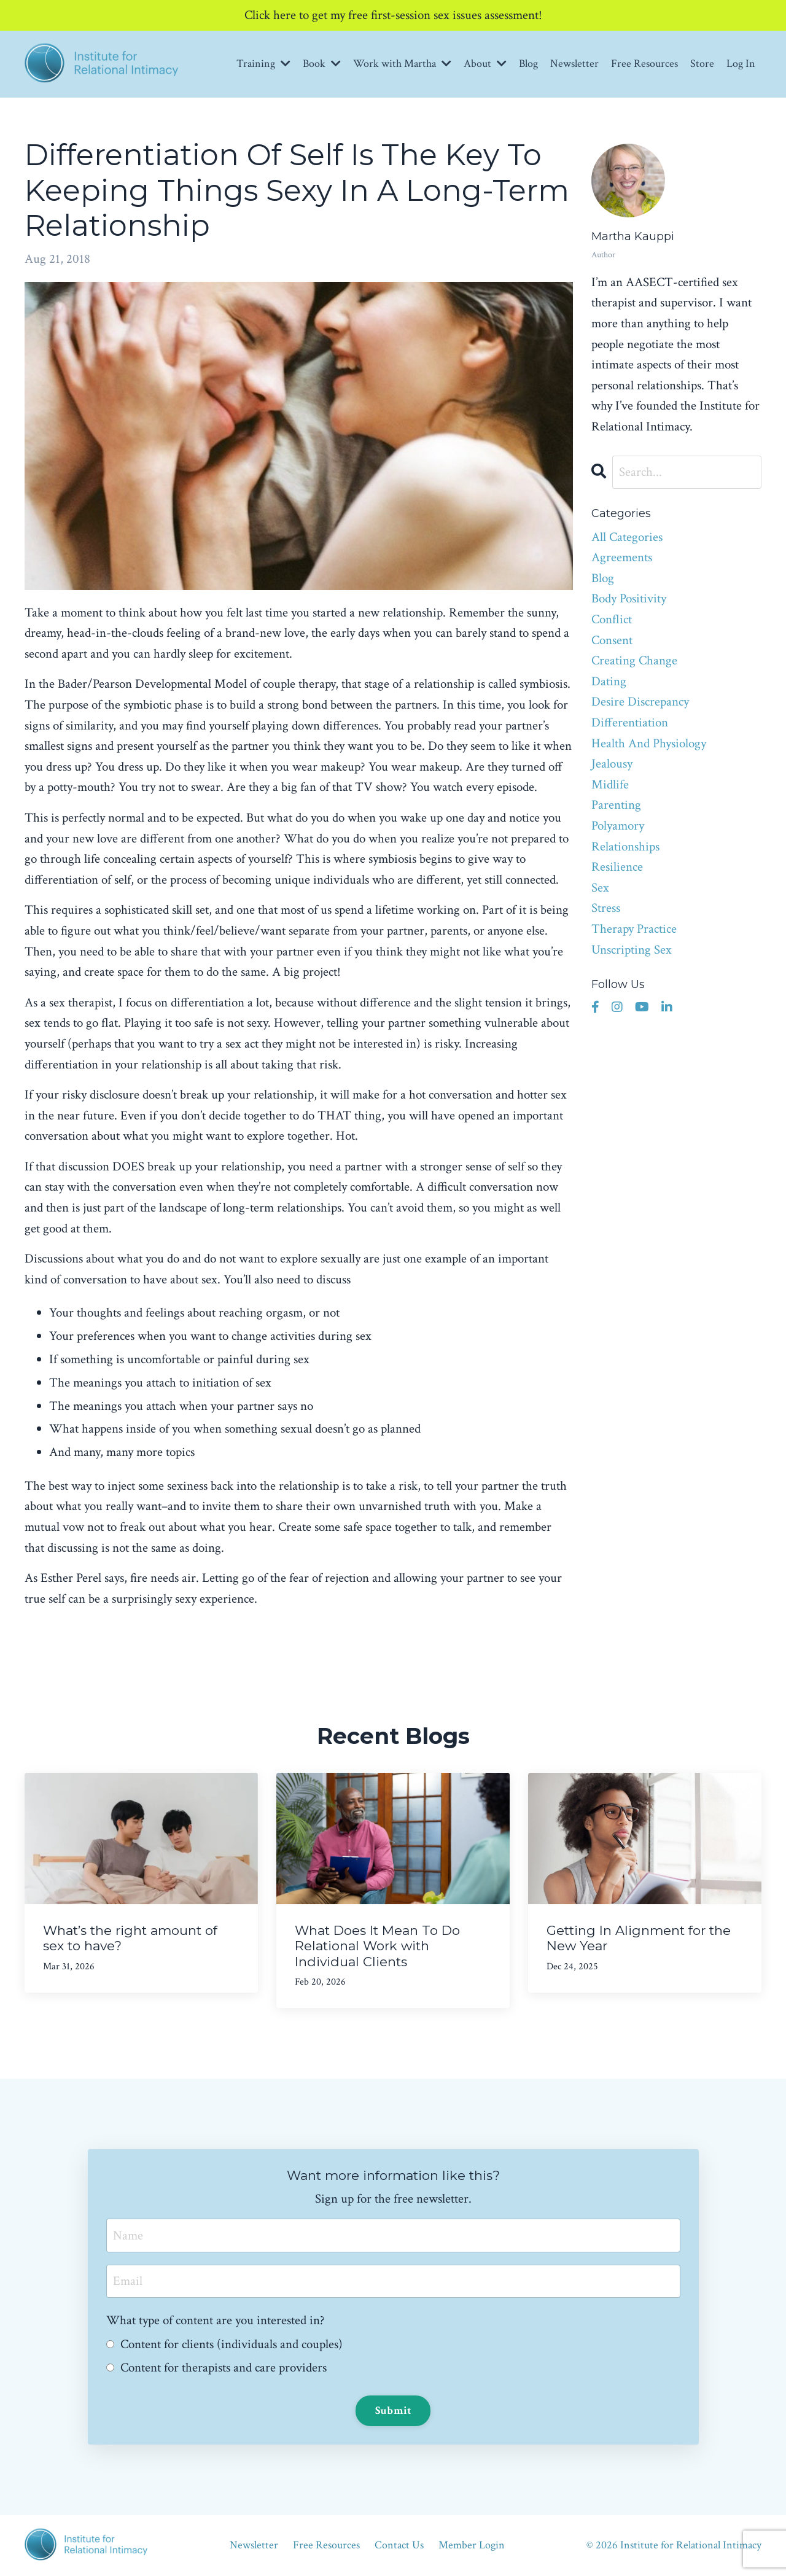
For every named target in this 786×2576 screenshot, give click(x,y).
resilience (617, 866)
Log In (740, 63)
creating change (634, 660)
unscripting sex (631, 949)
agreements (621, 557)
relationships (625, 846)
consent (611, 640)
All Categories (627, 537)
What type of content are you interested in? (215, 2320)
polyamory (617, 825)
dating (608, 681)
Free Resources (644, 63)
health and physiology (648, 743)
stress (605, 908)
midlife (610, 784)
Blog (528, 63)
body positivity (628, 598)
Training (263, 63)
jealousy (611, 763)
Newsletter (574, 63)
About (485, 63)
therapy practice (634, 928)
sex (600, 887)
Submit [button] (393, 2410)
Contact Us (399, 2545)
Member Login (471, 2545)
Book (322, 63)
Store (702, 63)
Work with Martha (402, 63)
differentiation (629, 722)
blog (602, 578)
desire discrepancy (640, 701)
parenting (616, 804)
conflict (611, 619)
